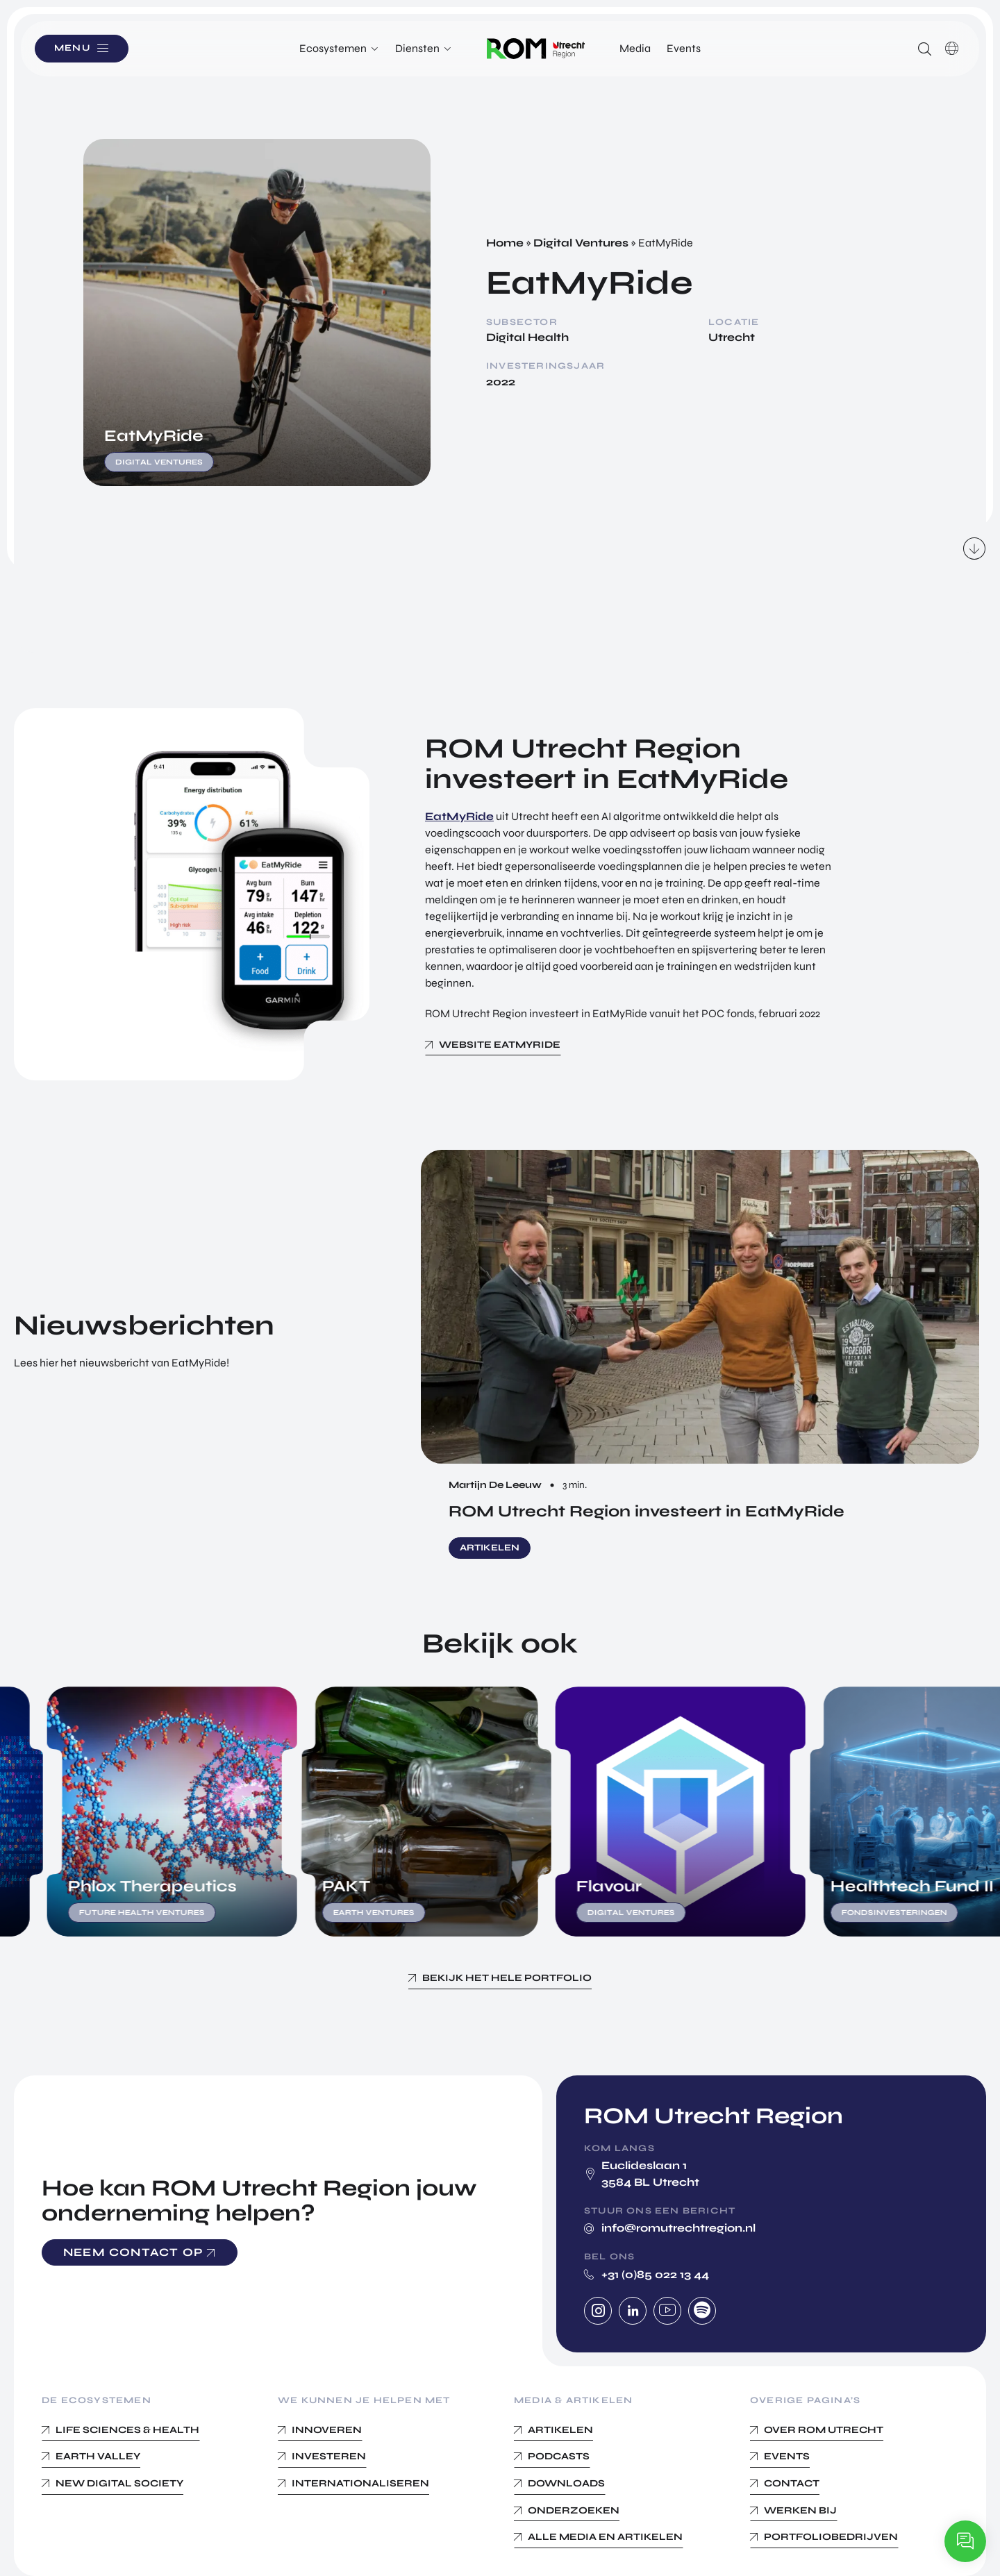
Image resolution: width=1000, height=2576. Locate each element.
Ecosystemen (333, 48)
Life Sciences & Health (127, 2430)
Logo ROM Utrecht (536, 48)
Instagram (598, 2311)
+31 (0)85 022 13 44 (655, 2274)
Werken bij (800, 2510)
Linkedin (633, 2311)
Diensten (417, 48)
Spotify (702, 2311)
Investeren (329, 2456)
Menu (75, 48)
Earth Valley (98, 2456)
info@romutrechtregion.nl (678, 2227)
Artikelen (560, 2430)
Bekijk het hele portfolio (507, 1978)
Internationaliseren (360, 2483)
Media (635, 48)
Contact (791, 2483)
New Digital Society (119, 2483)
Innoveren (327, 2430)
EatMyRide (459, 816)
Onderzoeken (573, 2510)
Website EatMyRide (499, 1045)
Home (505, 242)
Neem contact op (133, 2252)
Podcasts (559, 2456)
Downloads (566, 2483)
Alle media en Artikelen (605, 2537)
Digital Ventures (580, 242)
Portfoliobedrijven (831, 2537)
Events (684, 48)
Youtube (667, 2311)
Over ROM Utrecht (823, 2430)
